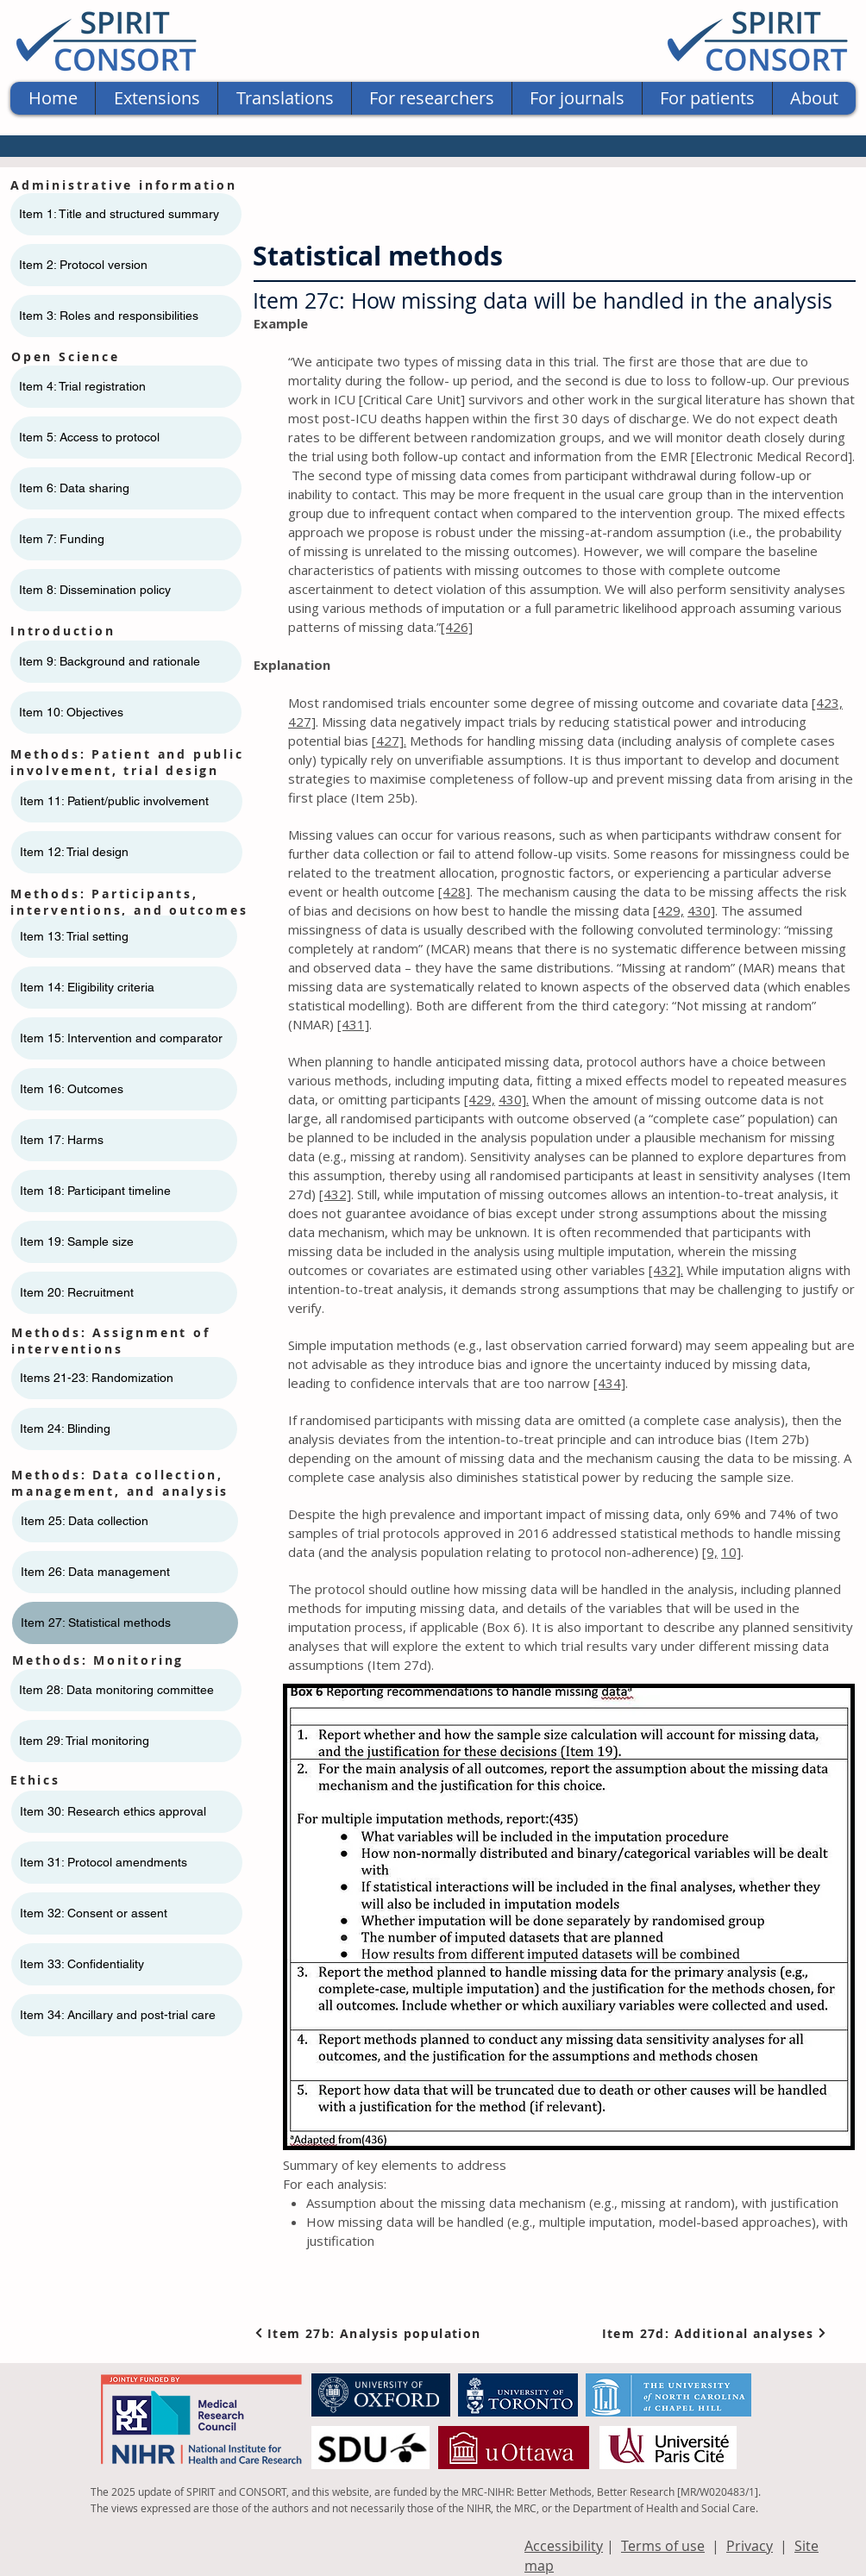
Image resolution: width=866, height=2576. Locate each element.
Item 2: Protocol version (83, 265)
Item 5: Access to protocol (89, 437)
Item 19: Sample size (77, 1241)
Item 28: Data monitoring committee (116, 1690)
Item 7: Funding (61, 539)
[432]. (666, 1270)
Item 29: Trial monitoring (84, 1741)
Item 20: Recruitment (77, 1292)
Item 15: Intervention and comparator (121, 1038)
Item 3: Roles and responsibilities (108, 315)
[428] (454, 891)
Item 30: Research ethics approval (113, 1811)
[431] (353, 1024)
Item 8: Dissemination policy (95, 590)
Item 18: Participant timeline (95, 1190)
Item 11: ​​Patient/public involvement (114, 801)
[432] (335, 1194)
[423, (827, 702)
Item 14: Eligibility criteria (87, 987)
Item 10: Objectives (71, 712)
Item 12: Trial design (74, 852)
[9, (710, 1551)
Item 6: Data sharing (74, 488)
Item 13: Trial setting (74, 936)
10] (731, 1551)
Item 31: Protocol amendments (103, 1862)
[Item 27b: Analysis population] (371, 2333)
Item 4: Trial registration (82, 386)
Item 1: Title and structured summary (119, 214)
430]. (514, 1099)
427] (302, 721)
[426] (457, 626)
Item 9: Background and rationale (109, 661)
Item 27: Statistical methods (96, 1622)
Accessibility (563, 2545)
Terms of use (663, 2545)
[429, (668, 910)
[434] (609, 1382)
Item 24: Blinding (65, 1428)
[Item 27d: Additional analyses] (714, 2333)
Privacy (749, 2545)
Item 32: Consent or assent (93, 1913)
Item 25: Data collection (84, 1521)
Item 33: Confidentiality (82, 1964)
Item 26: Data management (95, 1572)
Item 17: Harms (62, 1140)
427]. (391, 740)
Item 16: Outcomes (71, 1089)
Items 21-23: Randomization (96, 1378)
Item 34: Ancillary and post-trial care (118, 2015)
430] (701, 910)
